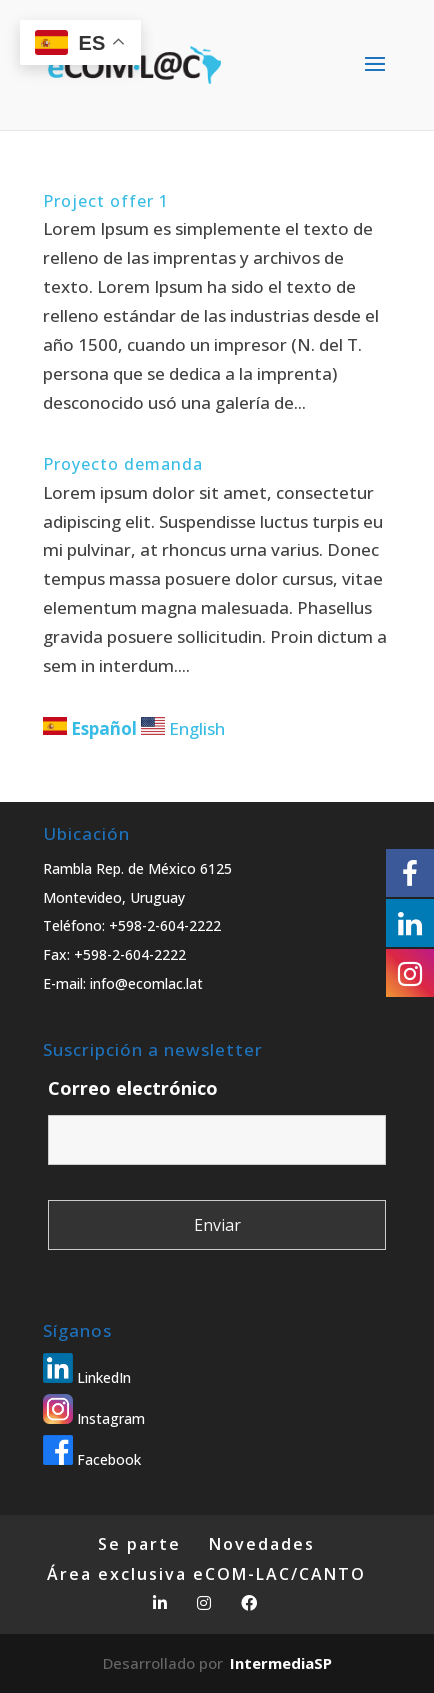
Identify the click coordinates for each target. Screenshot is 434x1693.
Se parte (139, 1544)
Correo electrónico (133, 1088)
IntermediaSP (281, 1663)
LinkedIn (87, 1377)
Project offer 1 (106, 201)
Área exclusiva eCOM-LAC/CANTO (206, 1574)
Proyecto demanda (123, 464)
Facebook (92, 1459)
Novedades (262, 1544)
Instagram (94, 1418)
